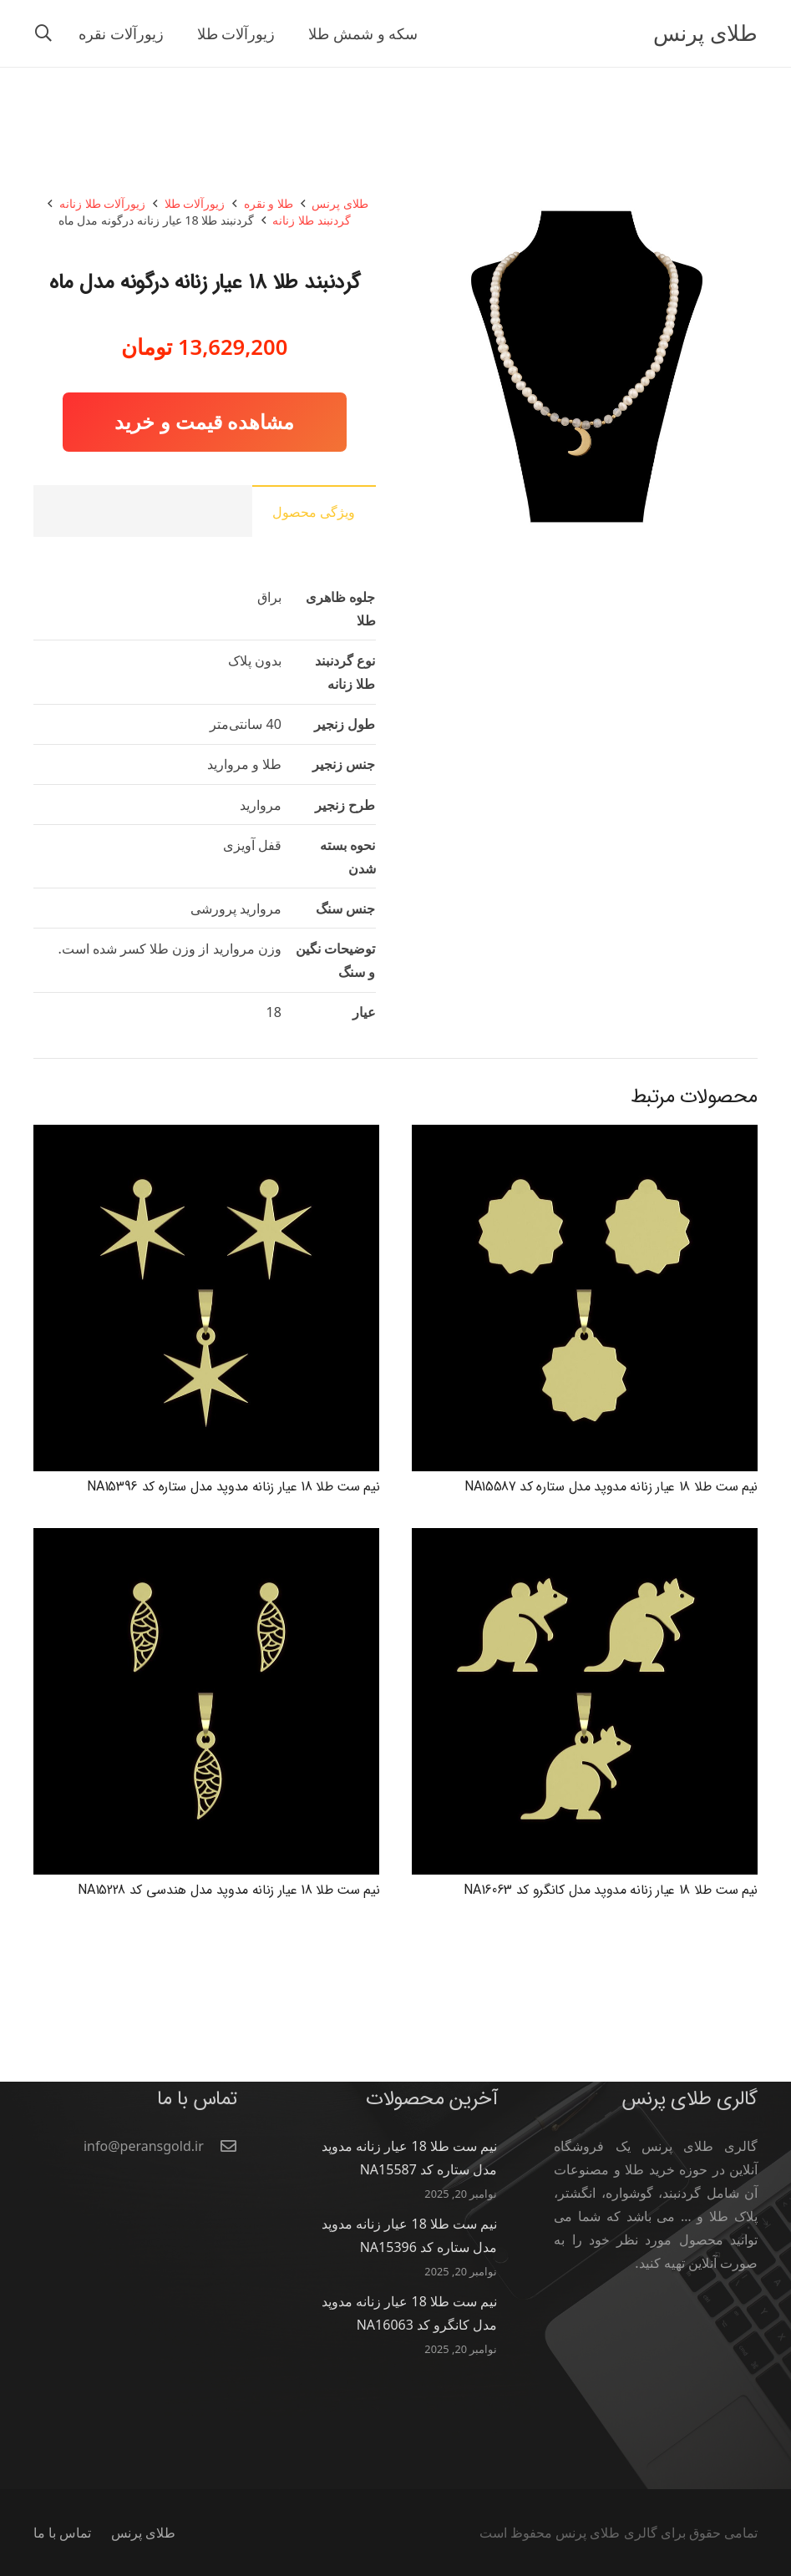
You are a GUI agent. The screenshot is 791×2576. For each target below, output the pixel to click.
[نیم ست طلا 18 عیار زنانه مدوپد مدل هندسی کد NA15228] (206, 1540)
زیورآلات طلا (195, 203)
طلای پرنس (340, 203)
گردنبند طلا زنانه (311, 220)
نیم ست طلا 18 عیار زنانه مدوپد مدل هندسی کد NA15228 (228, 1890)
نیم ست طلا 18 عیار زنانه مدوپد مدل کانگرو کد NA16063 (611, 1890)
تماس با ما (62, 2532)
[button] (43, 34)
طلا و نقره (268, 203)
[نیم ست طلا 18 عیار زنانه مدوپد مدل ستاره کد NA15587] (585, 1136)
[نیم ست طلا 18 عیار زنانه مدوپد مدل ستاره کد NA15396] (206, 1136)
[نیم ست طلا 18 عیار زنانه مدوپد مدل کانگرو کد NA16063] (585, 1540)
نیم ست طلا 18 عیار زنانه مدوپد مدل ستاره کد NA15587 (611, 1486)
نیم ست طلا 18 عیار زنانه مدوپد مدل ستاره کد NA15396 (233, 1486)
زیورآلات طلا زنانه (102, 203)
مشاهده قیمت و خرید (204, 421)
